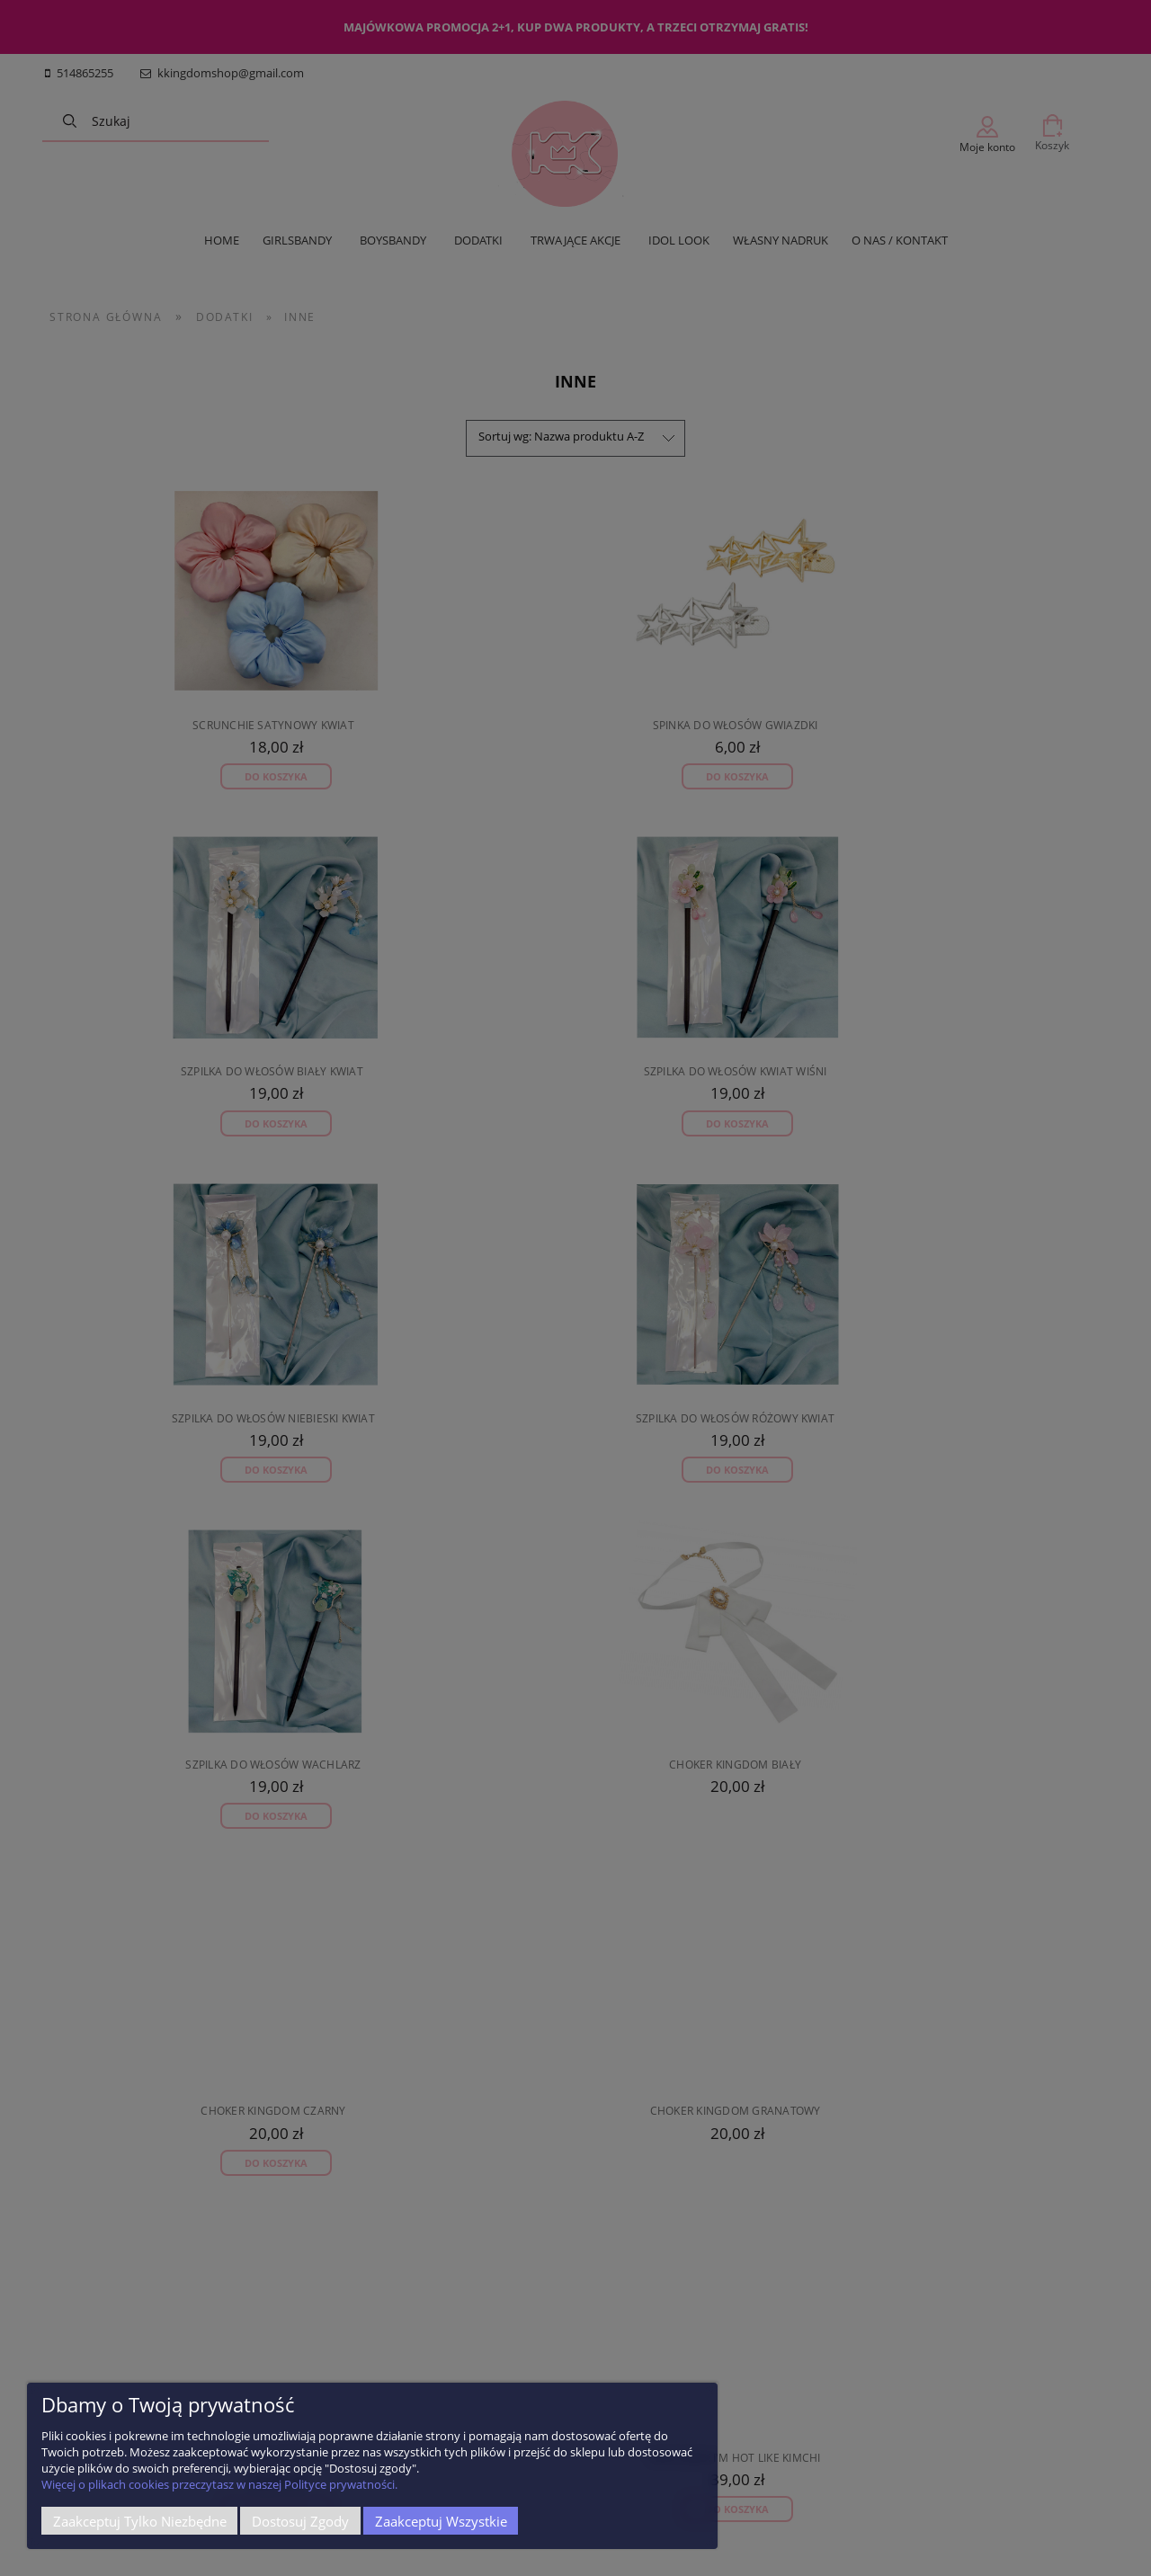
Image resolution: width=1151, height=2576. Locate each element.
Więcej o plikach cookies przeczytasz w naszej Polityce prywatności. (219, 2484)
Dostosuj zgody (300, 2521)
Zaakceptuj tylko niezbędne (140, 2521)
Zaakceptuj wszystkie (441, 2521)
